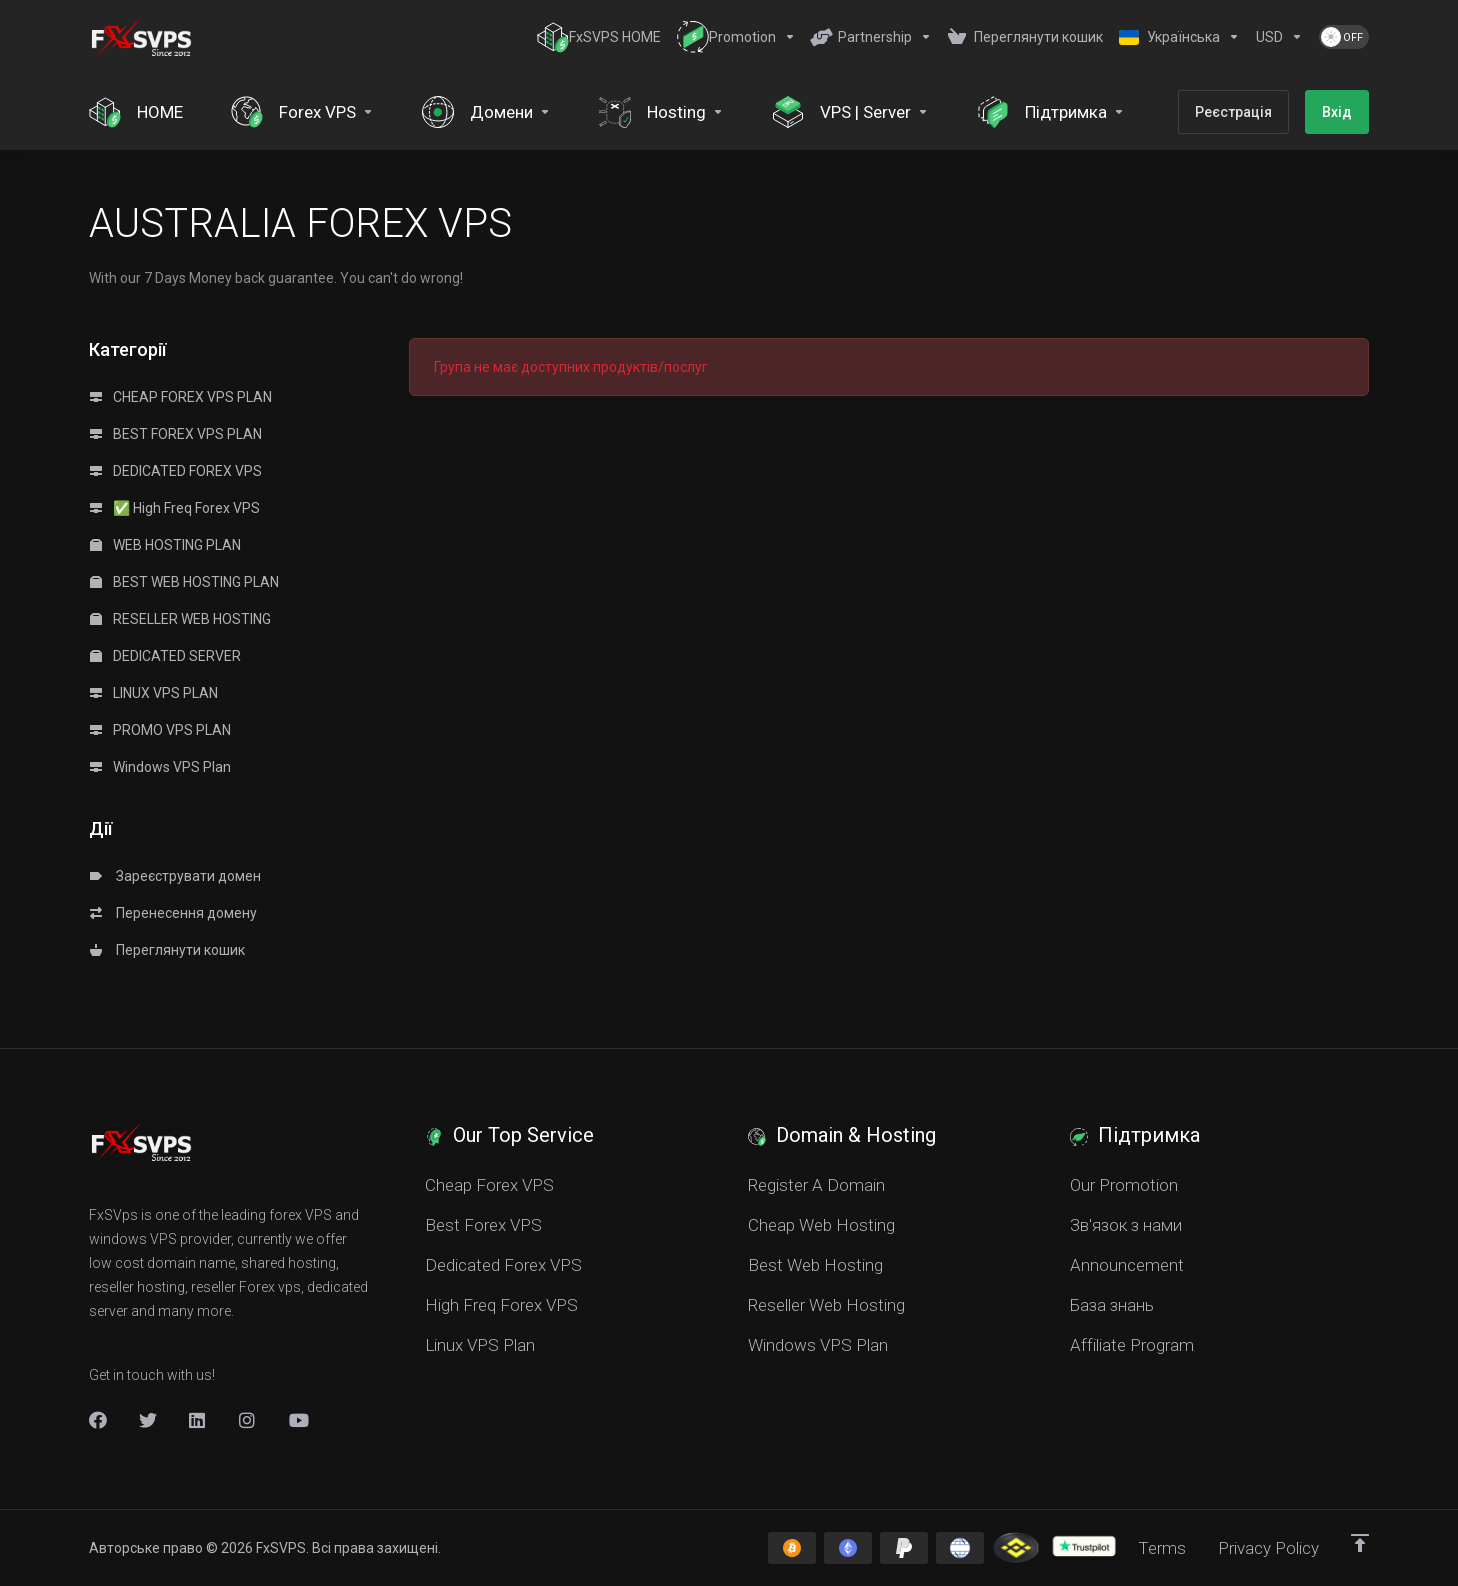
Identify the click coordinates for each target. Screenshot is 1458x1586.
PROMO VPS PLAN (160, 730)
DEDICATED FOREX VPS (176, 471)
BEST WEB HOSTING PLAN (184, 582)
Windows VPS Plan (160, 767)
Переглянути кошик (167, 950)
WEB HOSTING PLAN (165, 545)
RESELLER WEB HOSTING (180, 619)
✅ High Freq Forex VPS (175, 508)
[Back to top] (1360, 1543)
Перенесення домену (173, 913)
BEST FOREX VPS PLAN (176, 434)
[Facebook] (98, 1420)
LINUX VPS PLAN (154, 693)
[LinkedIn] (198, 1420)
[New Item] (248, 1420)
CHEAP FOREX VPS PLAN (181, 397)
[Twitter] (148, 1420)
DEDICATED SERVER (165, 656)
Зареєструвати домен (175, 876)
